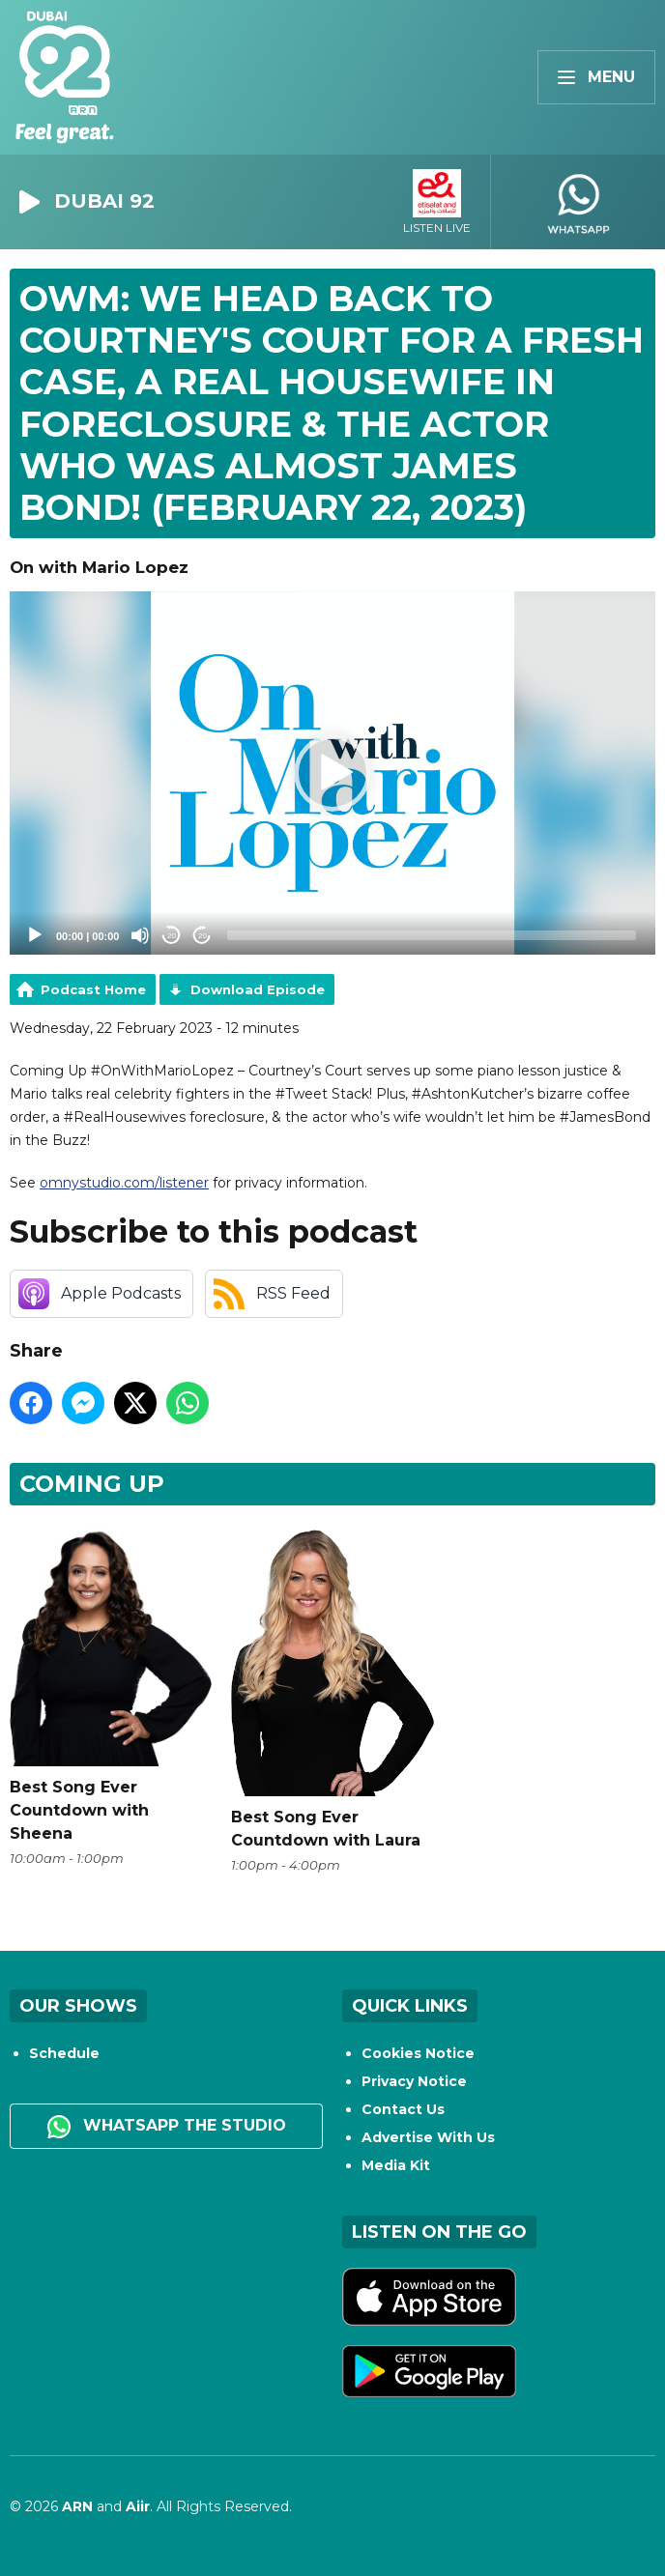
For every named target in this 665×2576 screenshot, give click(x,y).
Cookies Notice (418, 2053)
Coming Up (91, 1484)
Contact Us (403, 2109)
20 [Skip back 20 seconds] (171, 935)
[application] (332, 773)
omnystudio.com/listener (124, 1182)
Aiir (138, 2506)
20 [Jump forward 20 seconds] (202, 935)
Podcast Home (93, 989)
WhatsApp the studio (166, 2126)
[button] (332, 773)
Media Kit (395, 2165)
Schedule (64, 2053)
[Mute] (140, 935)
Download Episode (257, 989)
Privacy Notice (414, 2081)
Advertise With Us (428, 2137)
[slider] (431, 935)
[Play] (34, 935)
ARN (77, 2506)
